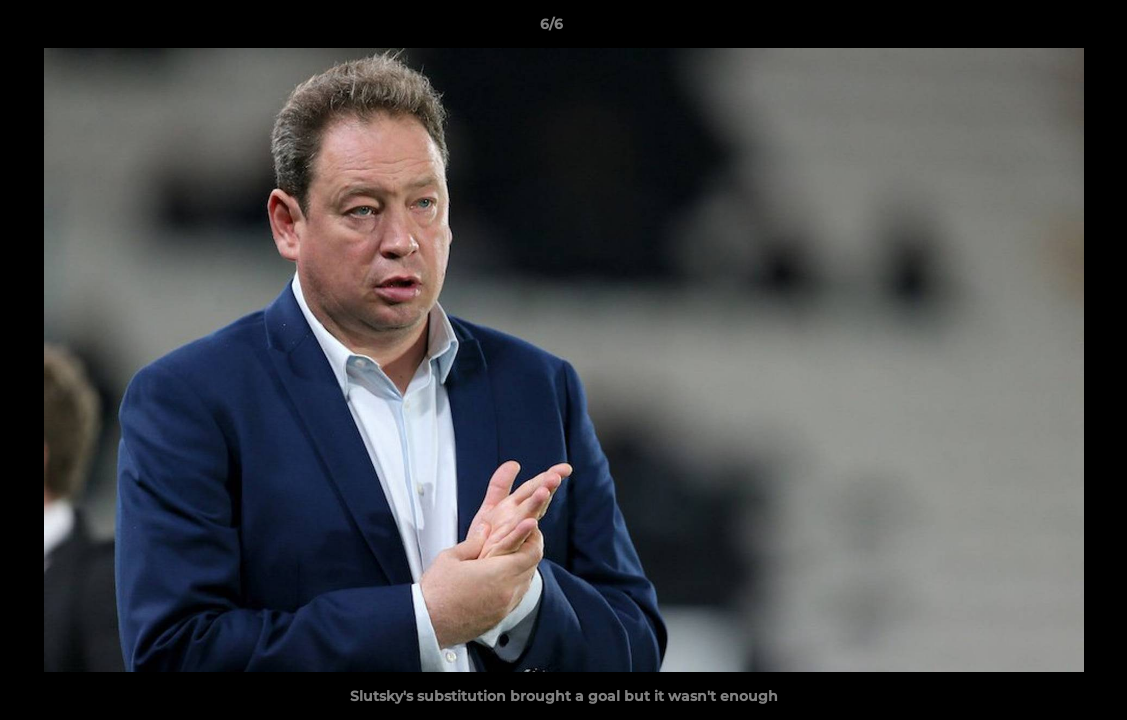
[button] (1043, 29)
